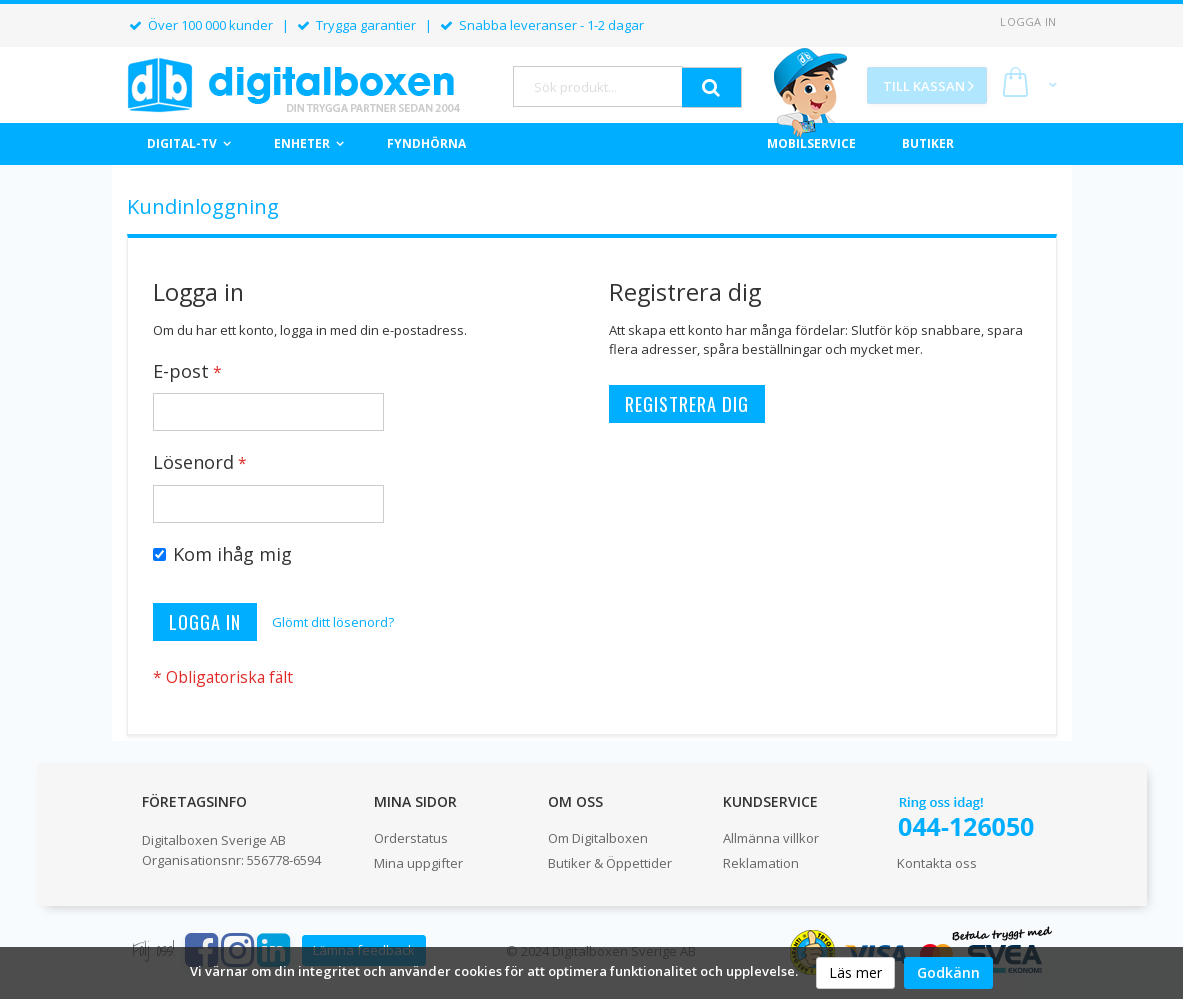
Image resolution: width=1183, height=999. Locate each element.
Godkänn (948, 972)
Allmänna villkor (771, 838)
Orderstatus (411, 838)
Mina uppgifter (418, 863)
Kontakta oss (937, 863)
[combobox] (598, 86)
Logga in (1028, 21)
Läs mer (855, 972)
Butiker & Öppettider (610, 863)
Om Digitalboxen (598, 838)
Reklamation (761, 863)
